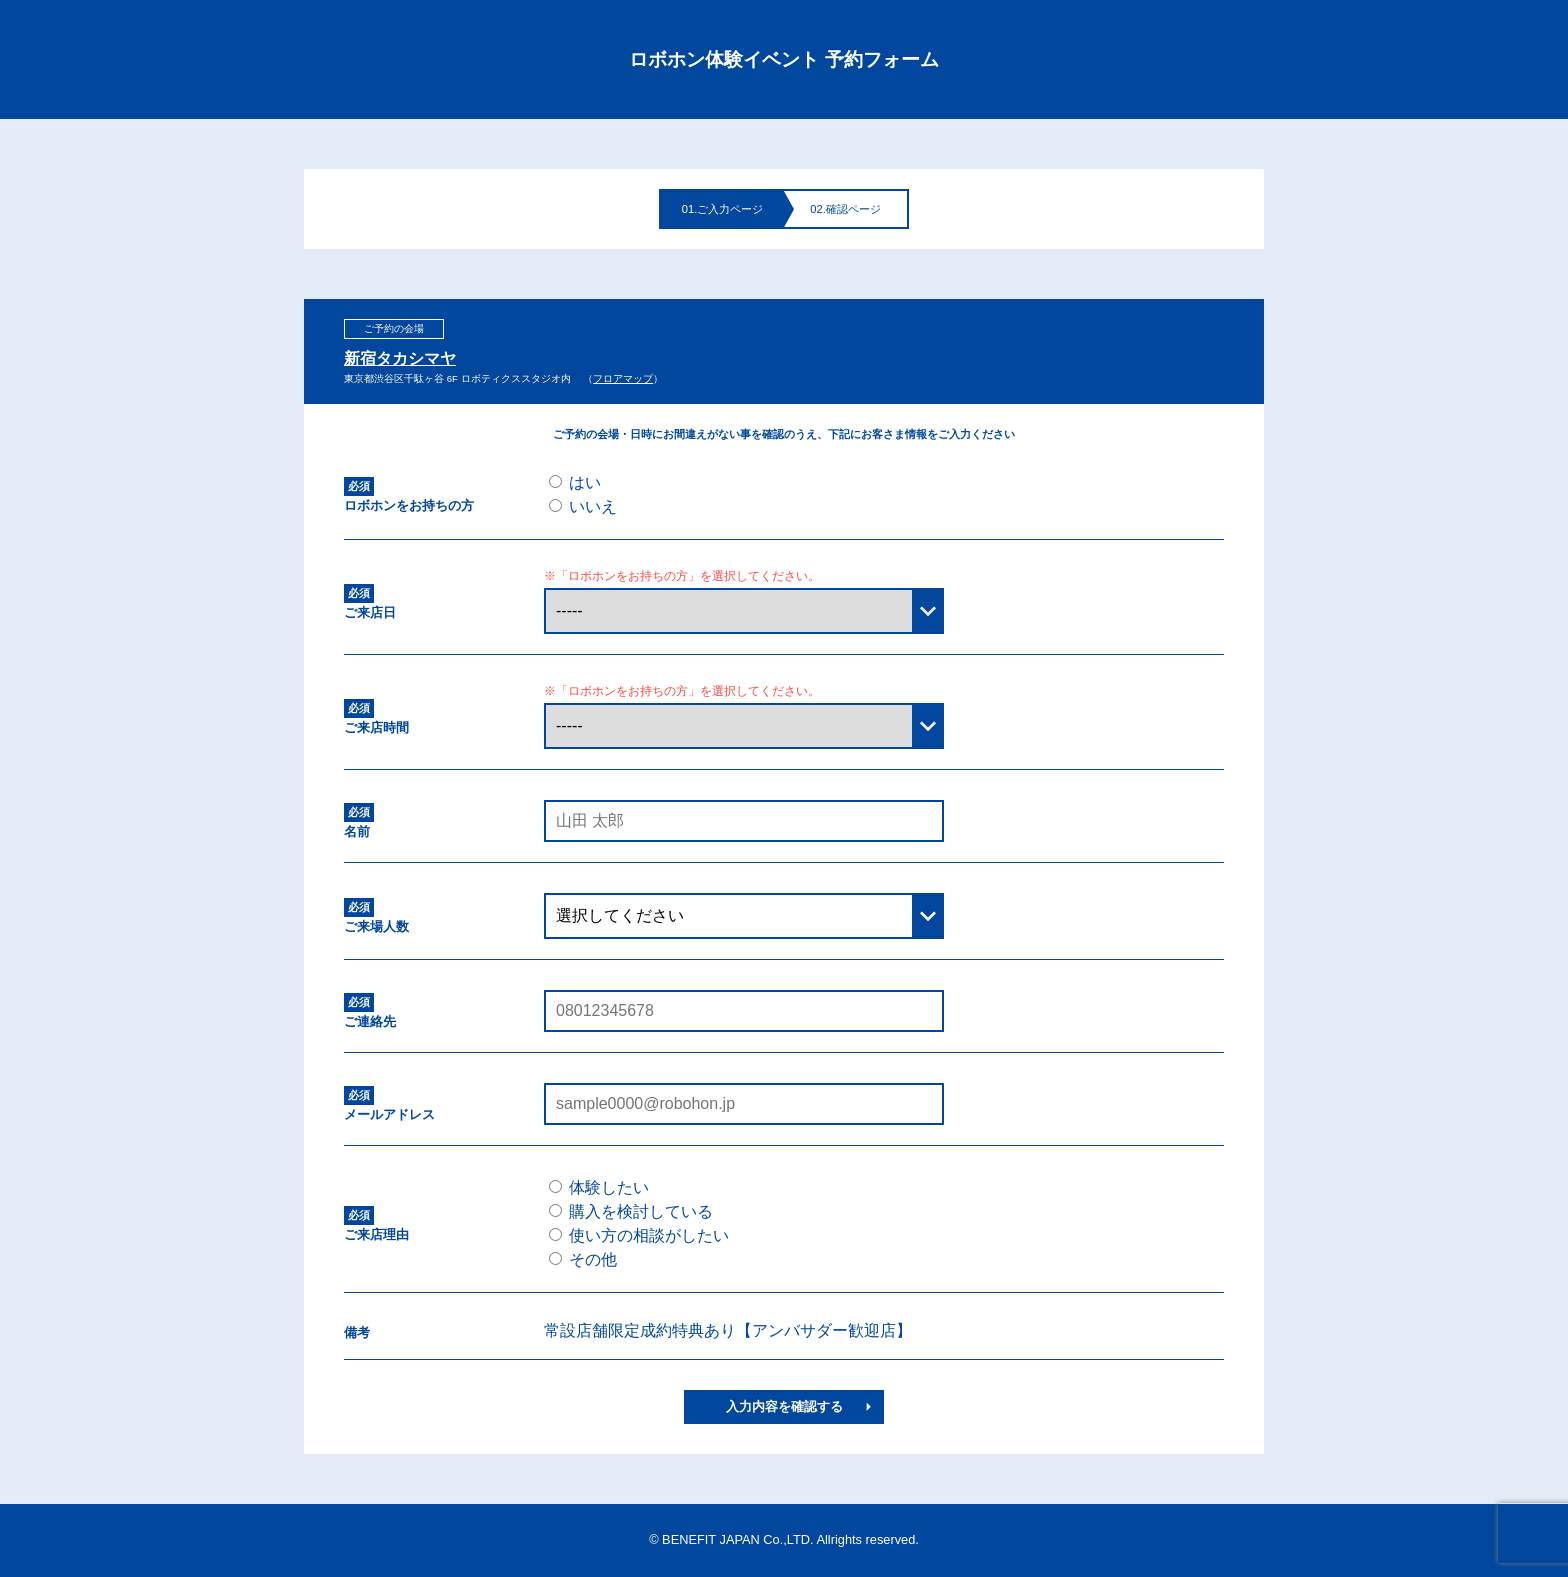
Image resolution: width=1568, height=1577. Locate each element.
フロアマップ (623, 378)
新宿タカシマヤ (400, 359)
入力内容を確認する (784, 1406)
